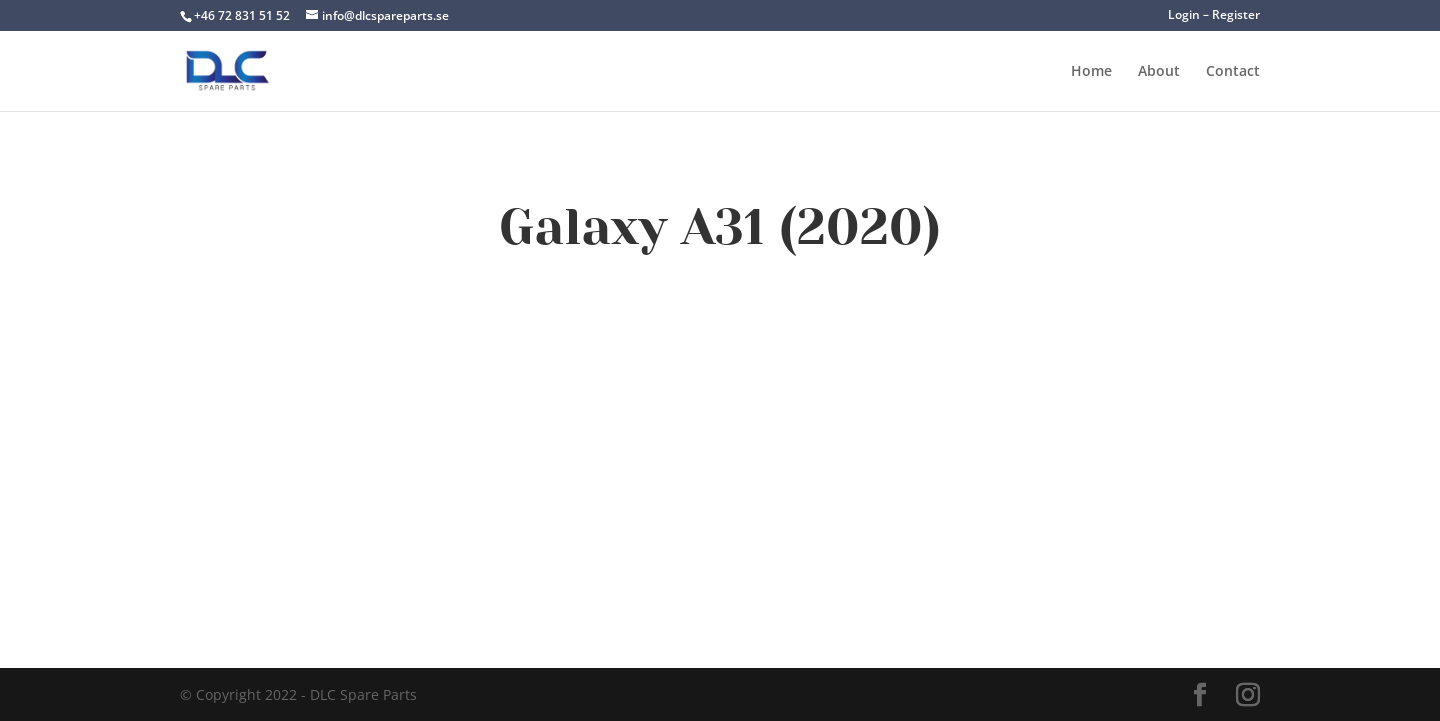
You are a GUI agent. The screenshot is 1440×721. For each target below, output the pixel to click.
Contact (1233, 72)
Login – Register (1214, 16)
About (1159, 72)
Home (1091, 72)
